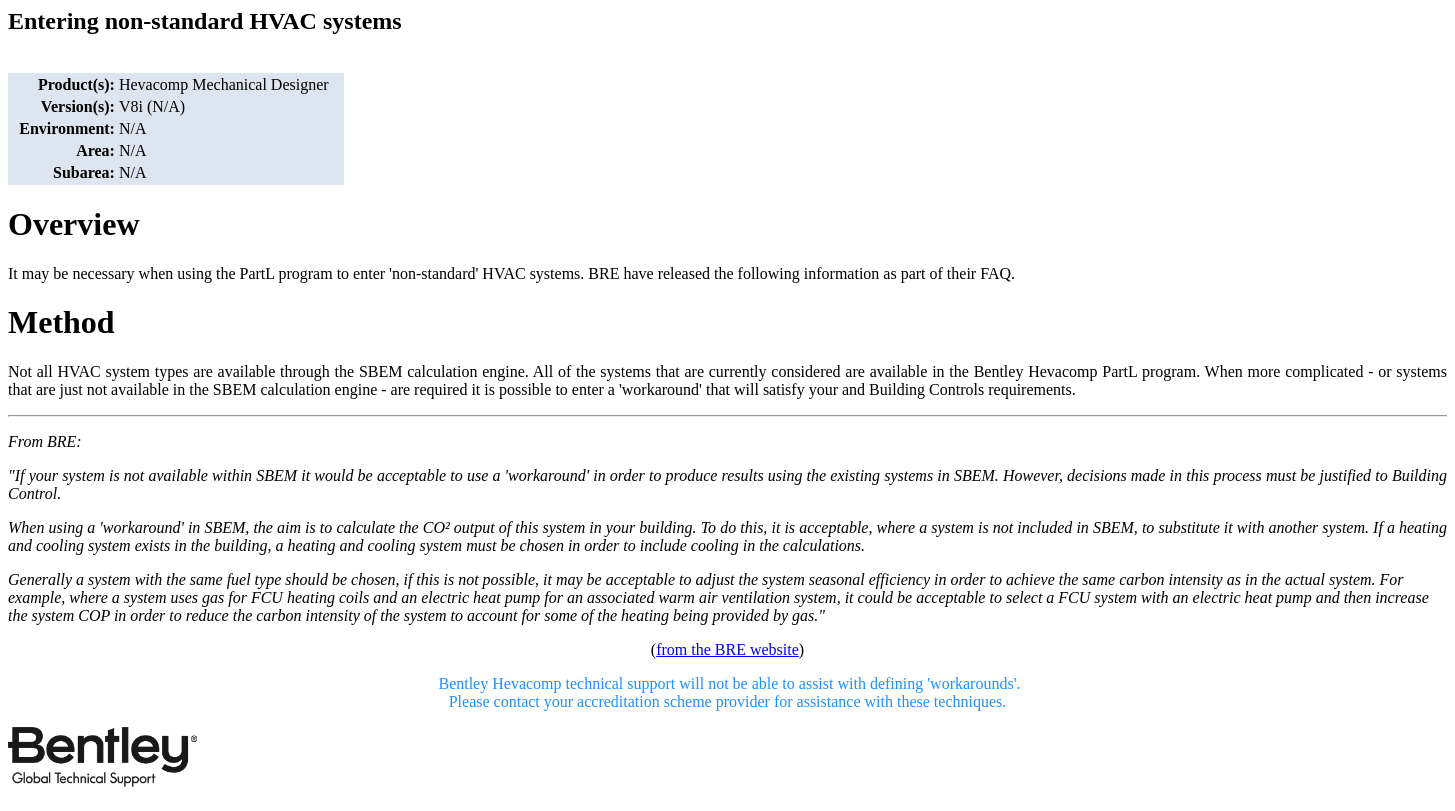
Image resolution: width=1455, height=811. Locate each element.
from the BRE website (727, 649)
